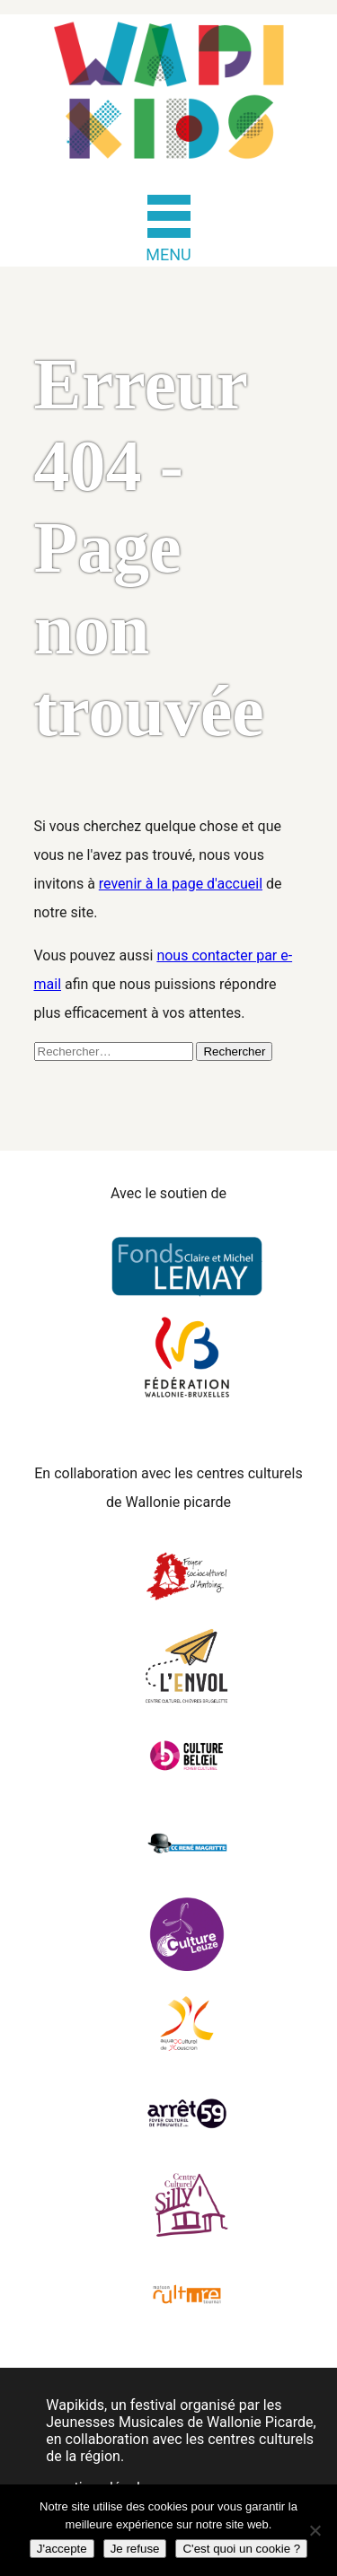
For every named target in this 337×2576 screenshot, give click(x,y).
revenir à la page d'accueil (180, 883)
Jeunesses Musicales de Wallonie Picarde (179, 2422)
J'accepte (62, 2548)
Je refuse (135, 2548)
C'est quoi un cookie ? (241, 2548)
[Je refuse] (315, 2530)
